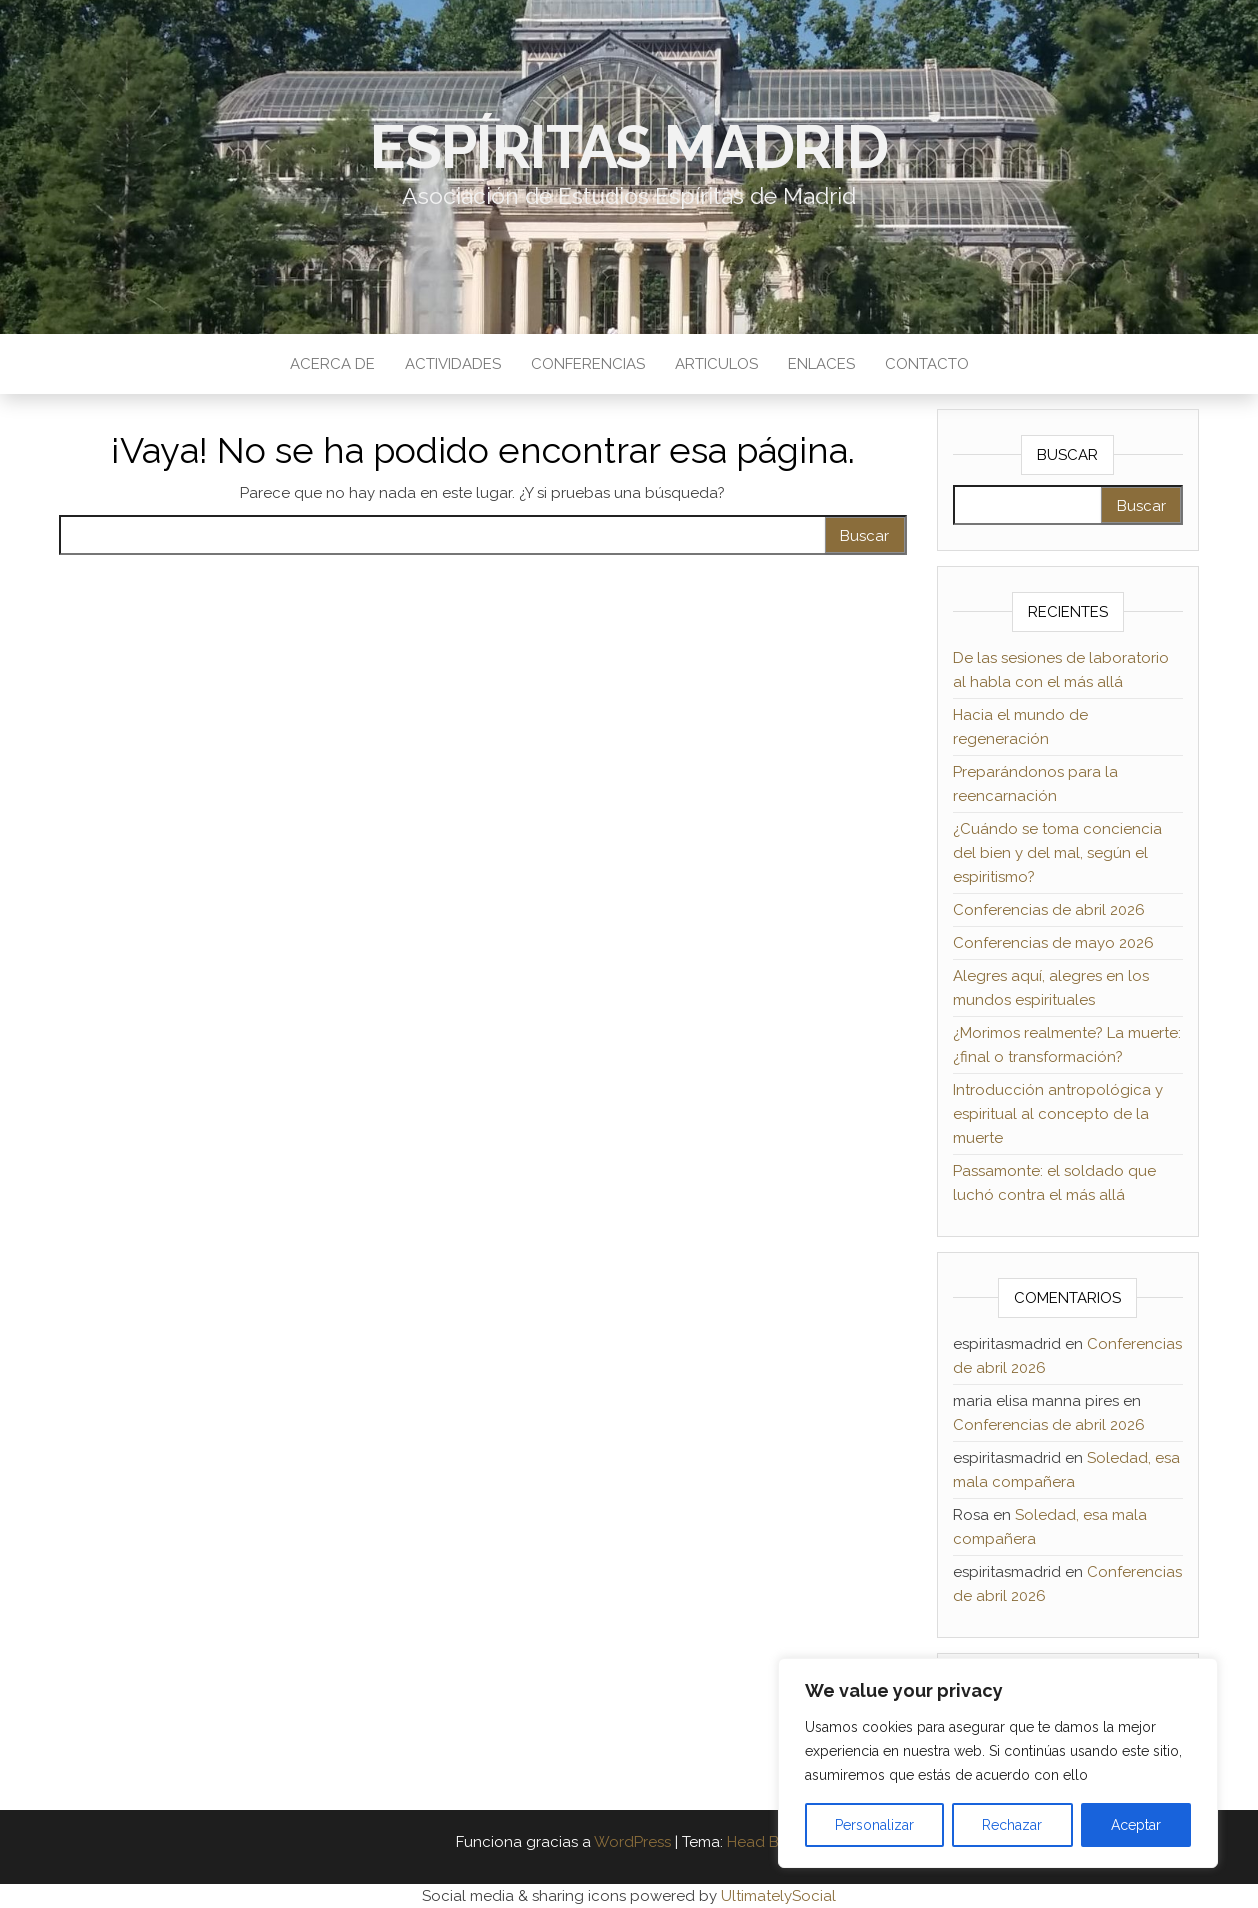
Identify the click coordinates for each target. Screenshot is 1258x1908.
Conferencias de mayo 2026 (1053, 943)
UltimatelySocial (778, 1896)
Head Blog (765, 1842)
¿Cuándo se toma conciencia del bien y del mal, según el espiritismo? (1057, 853)
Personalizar (874, 1825)
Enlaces (821, 364)
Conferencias (588, 364)
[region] (998, 1763)
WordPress (632, 1842)
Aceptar (1136, 1825)
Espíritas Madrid (629, 147)
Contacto (927, 364)
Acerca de (332, 364)
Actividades (453, 364)
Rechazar (1012, 1825)
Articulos (716, 364)
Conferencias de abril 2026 (1049, 910)
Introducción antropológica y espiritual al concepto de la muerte (1058, 1114)
